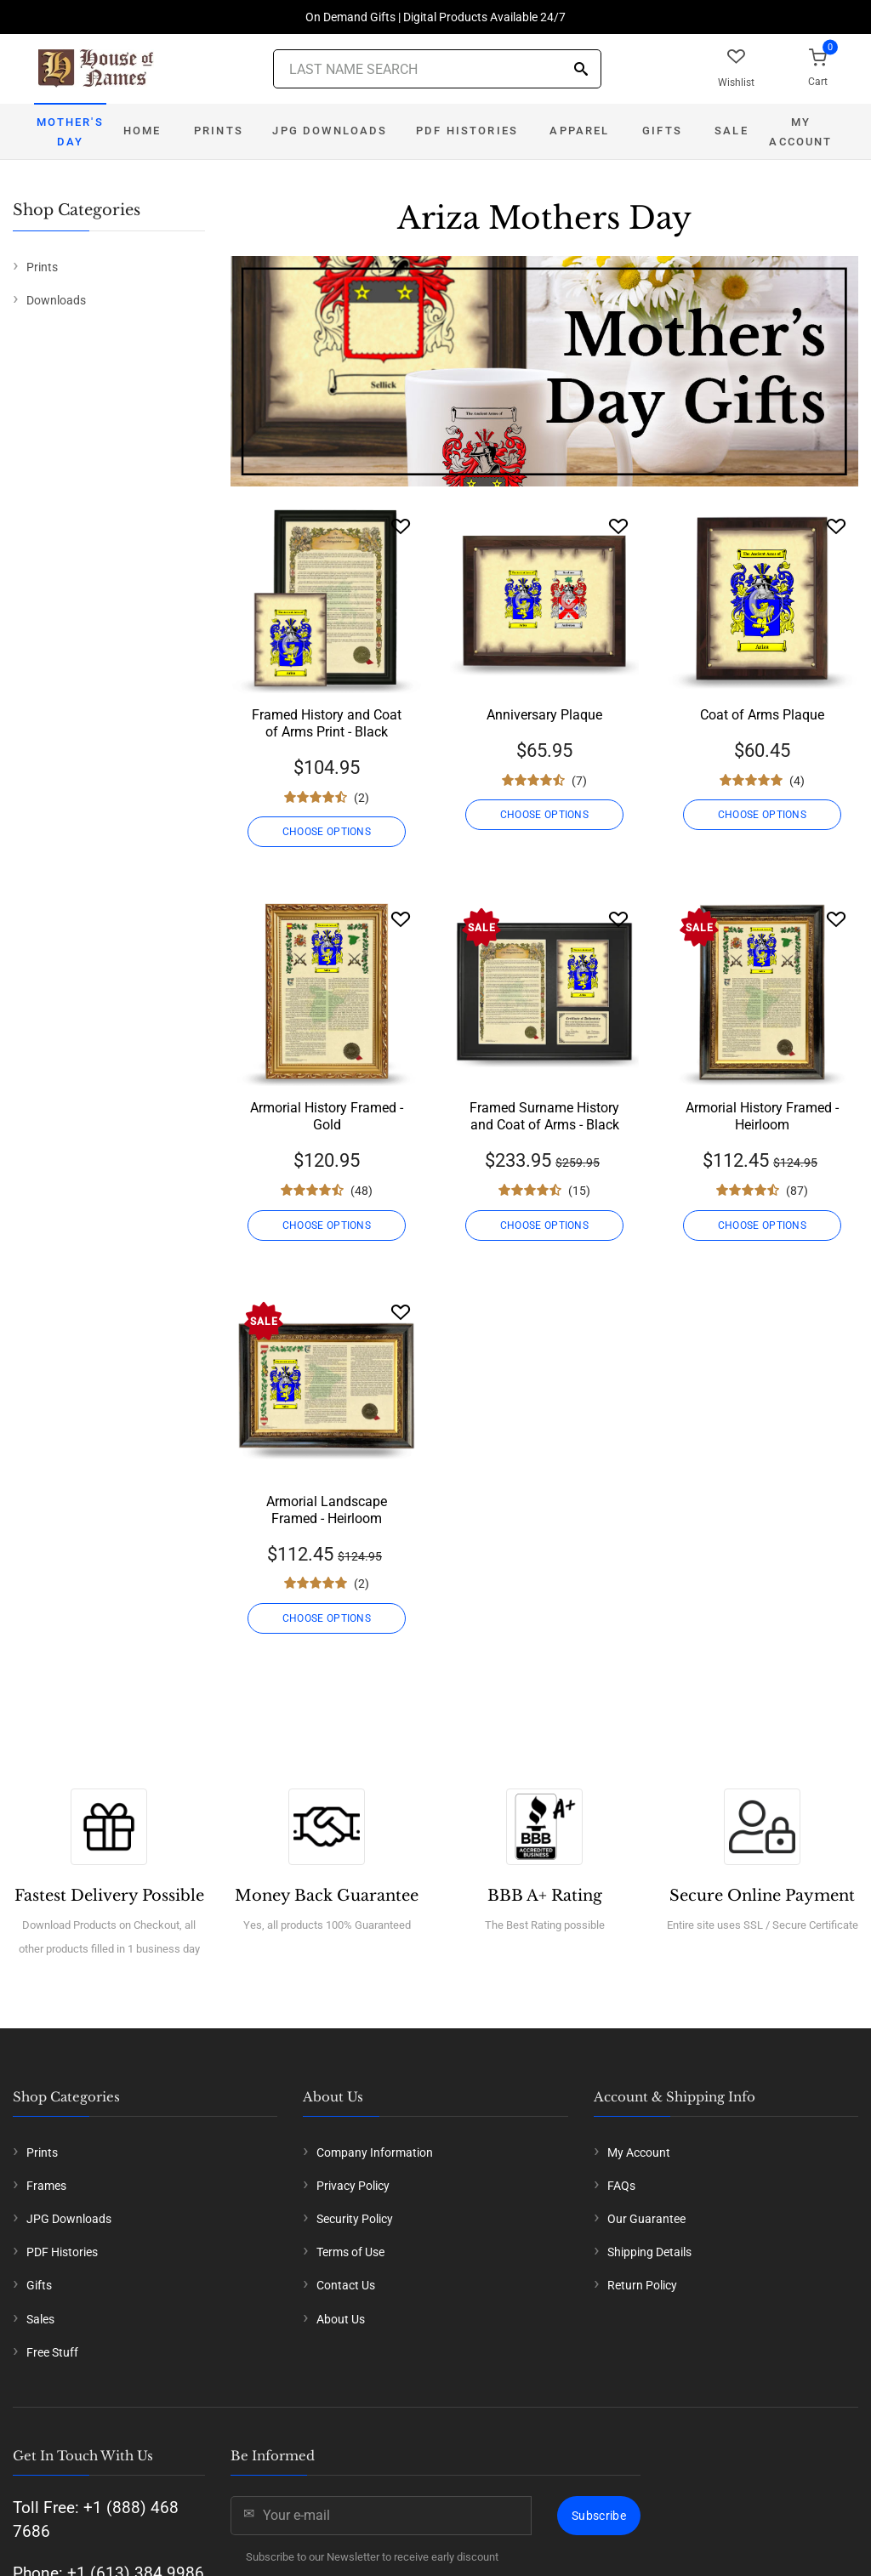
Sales (40, 2319)
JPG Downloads (329, 130)
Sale (731, 130)
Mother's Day (70, 132)
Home (142, 130)
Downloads (56, 300)
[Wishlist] (401, 526)
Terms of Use (350, 2252)
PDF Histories (467, 130)
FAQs (621, 2185)
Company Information (374, 2152)
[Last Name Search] (437, 68)
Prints (218, 130)
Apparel (579, 130)
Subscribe (599, 2515)
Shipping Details (649, 2252)
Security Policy (354, 2219)
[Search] (581, 70)
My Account (800, 132)
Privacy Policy (353, 2185)
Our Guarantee (646, 2219)
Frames (46, 2185)
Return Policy (642, 2285)
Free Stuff (52, 2352)
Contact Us (345, 2285)
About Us (340, 2319)
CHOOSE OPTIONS (326, 832)
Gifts (662, 130)
